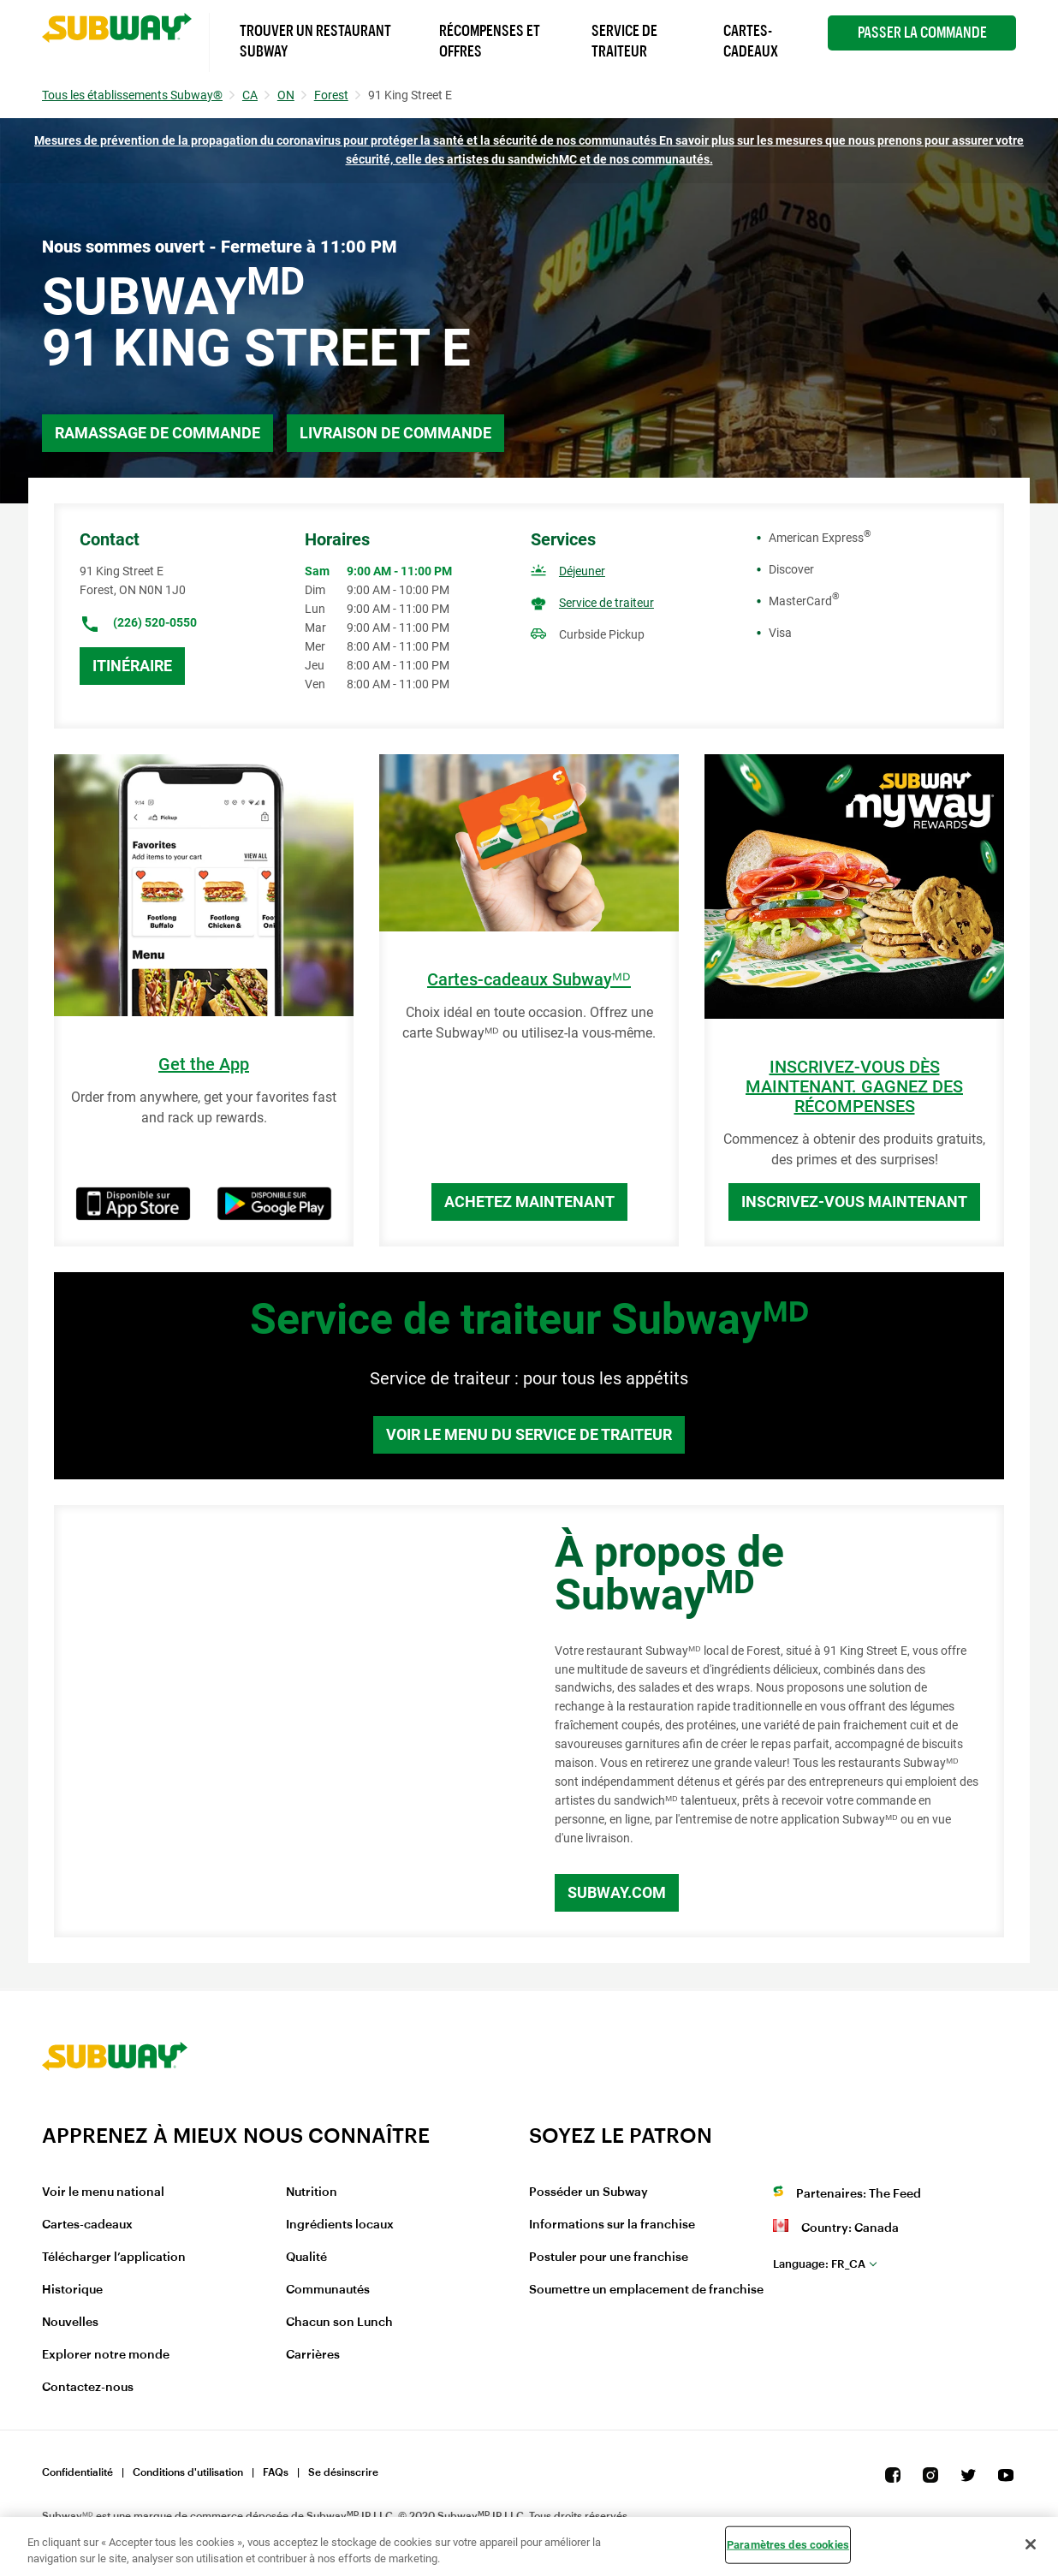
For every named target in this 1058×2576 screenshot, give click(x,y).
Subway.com (617, 1892)
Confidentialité (77, 2472)
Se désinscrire (343, 2472)
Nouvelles (70, 2323)
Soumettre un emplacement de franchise (646, 2290)
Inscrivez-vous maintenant (854, 1202)
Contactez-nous (88, 2388)
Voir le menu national (103, 2192)
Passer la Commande (922, 32)
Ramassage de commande (157, 433)
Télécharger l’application (114, 2258)
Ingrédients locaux (340, 2225)
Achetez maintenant (529, 1202)
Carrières (313, 2355)
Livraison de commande (395, 433)
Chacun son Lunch (339, 2323)
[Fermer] (1030, 2544)
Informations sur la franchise (612, 2225)
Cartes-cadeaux (87, 2225)
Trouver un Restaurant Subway (315, 41)
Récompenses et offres (489, 41)
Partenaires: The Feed (858, 2194)
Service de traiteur (606, 603)
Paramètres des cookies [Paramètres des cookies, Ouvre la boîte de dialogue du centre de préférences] (788, 2544)
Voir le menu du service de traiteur (529, 1434)
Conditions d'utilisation (188, 2472)
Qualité (306, 2258)
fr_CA (819, 2264)
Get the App (203, 1064)
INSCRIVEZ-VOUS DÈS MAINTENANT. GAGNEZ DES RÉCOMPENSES (854, 1086)
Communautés (328, 2290)
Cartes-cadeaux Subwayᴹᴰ (529, 980)
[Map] (285, 1721)
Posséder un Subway (588, 2192)
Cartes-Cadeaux (750, 41)
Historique (72, 2290)
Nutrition (311, 2192)
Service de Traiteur (624, 41)
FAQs (275, 2472)
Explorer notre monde (105, 2355)
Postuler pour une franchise (608, 2258)
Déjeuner (582, 571)
